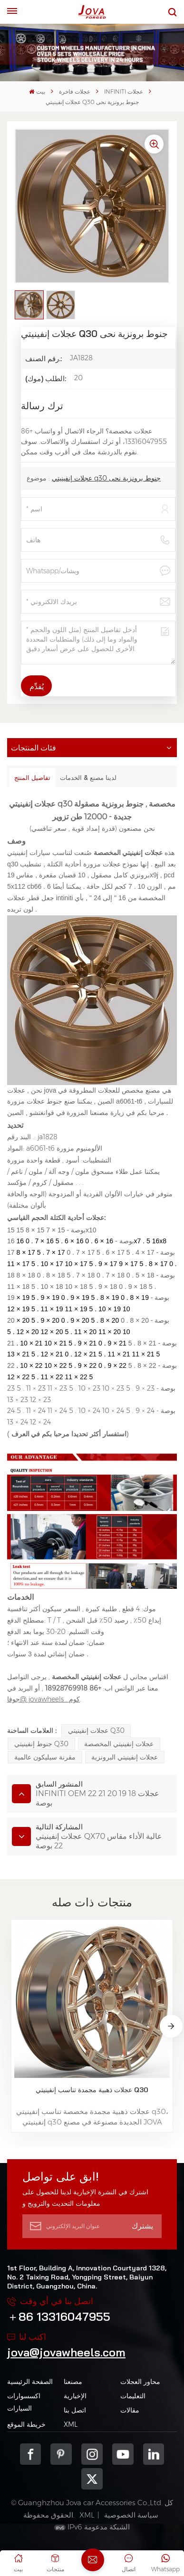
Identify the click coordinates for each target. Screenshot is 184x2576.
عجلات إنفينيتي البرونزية (124, 1757)
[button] (171, 2026)
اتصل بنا (75, 2410)
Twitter (92, 2478)
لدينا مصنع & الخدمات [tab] (88, 777)
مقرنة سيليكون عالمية (45, 1757)
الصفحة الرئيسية (30, 2381)
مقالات (129, 2410)
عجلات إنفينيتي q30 (96, 1730)
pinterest (61, 2454)
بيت (37, 91)
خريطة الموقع (26, 2424)
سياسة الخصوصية (131, 2514)
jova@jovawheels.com (66, 2352)
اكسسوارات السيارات (23, 2402)
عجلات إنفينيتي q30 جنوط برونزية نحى (106, 478)
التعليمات (132, 2396)
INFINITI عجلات (123, 91)
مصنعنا (73, 2381)
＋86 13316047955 (58, 2316)
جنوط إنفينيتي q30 (41, 1744)
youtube (123, 2454)
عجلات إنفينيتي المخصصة (119, 1744)
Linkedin (154, 2454)
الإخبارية (75, 2396)
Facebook (30, 2454)
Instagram (92, 2454)
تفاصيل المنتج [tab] (32, 777)
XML (70, 2424)
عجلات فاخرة (74, 91)
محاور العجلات (140, 2381)
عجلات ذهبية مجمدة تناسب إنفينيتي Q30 (92, 2090)
